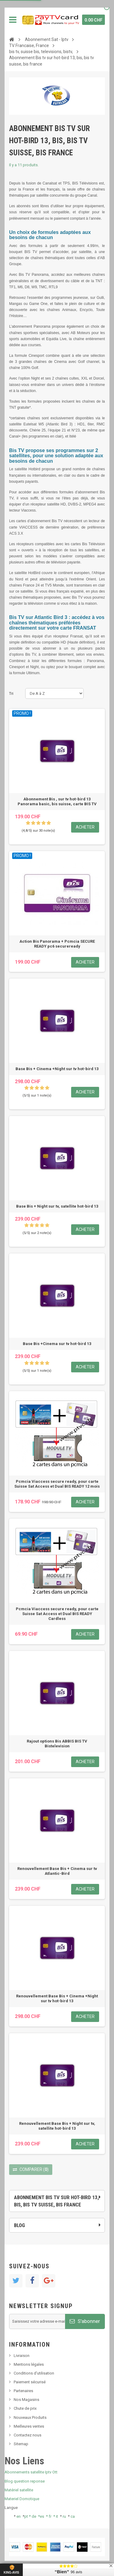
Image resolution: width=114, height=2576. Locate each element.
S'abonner (85, 2321)
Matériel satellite (19, 2490)
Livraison (21, 2355)
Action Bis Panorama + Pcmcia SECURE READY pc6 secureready (57, 943)
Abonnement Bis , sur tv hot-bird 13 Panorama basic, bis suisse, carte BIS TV (57, 801)
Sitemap (21, 2444)
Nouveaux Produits (30, 2417)
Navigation (12, 20)
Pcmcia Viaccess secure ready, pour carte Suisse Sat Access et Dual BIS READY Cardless (57, 1614)
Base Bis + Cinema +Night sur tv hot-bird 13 (57, 1069)
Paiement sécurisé (30, 2382)
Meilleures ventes (29, 2426)
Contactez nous (27, 2435)
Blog (19, 2225)
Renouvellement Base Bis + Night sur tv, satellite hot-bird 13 (57, 2126)
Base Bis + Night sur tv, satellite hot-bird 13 (57, 1206)
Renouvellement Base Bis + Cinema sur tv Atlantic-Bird (57, 1871)
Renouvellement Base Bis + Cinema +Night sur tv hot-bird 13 (57, 1998)
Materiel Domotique (22, 2499)
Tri (11, 693)
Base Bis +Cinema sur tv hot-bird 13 (57, 1343)
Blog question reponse (25, 2481)
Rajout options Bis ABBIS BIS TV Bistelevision (57, 1743)
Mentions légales (29, 2364)
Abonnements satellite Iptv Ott (31, 2472)
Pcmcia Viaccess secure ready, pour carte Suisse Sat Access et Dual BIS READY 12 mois (57, 1484)
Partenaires (23, 2390)
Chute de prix (25, 2408)
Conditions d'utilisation (34, 2373)
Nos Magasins (26, 2399)
